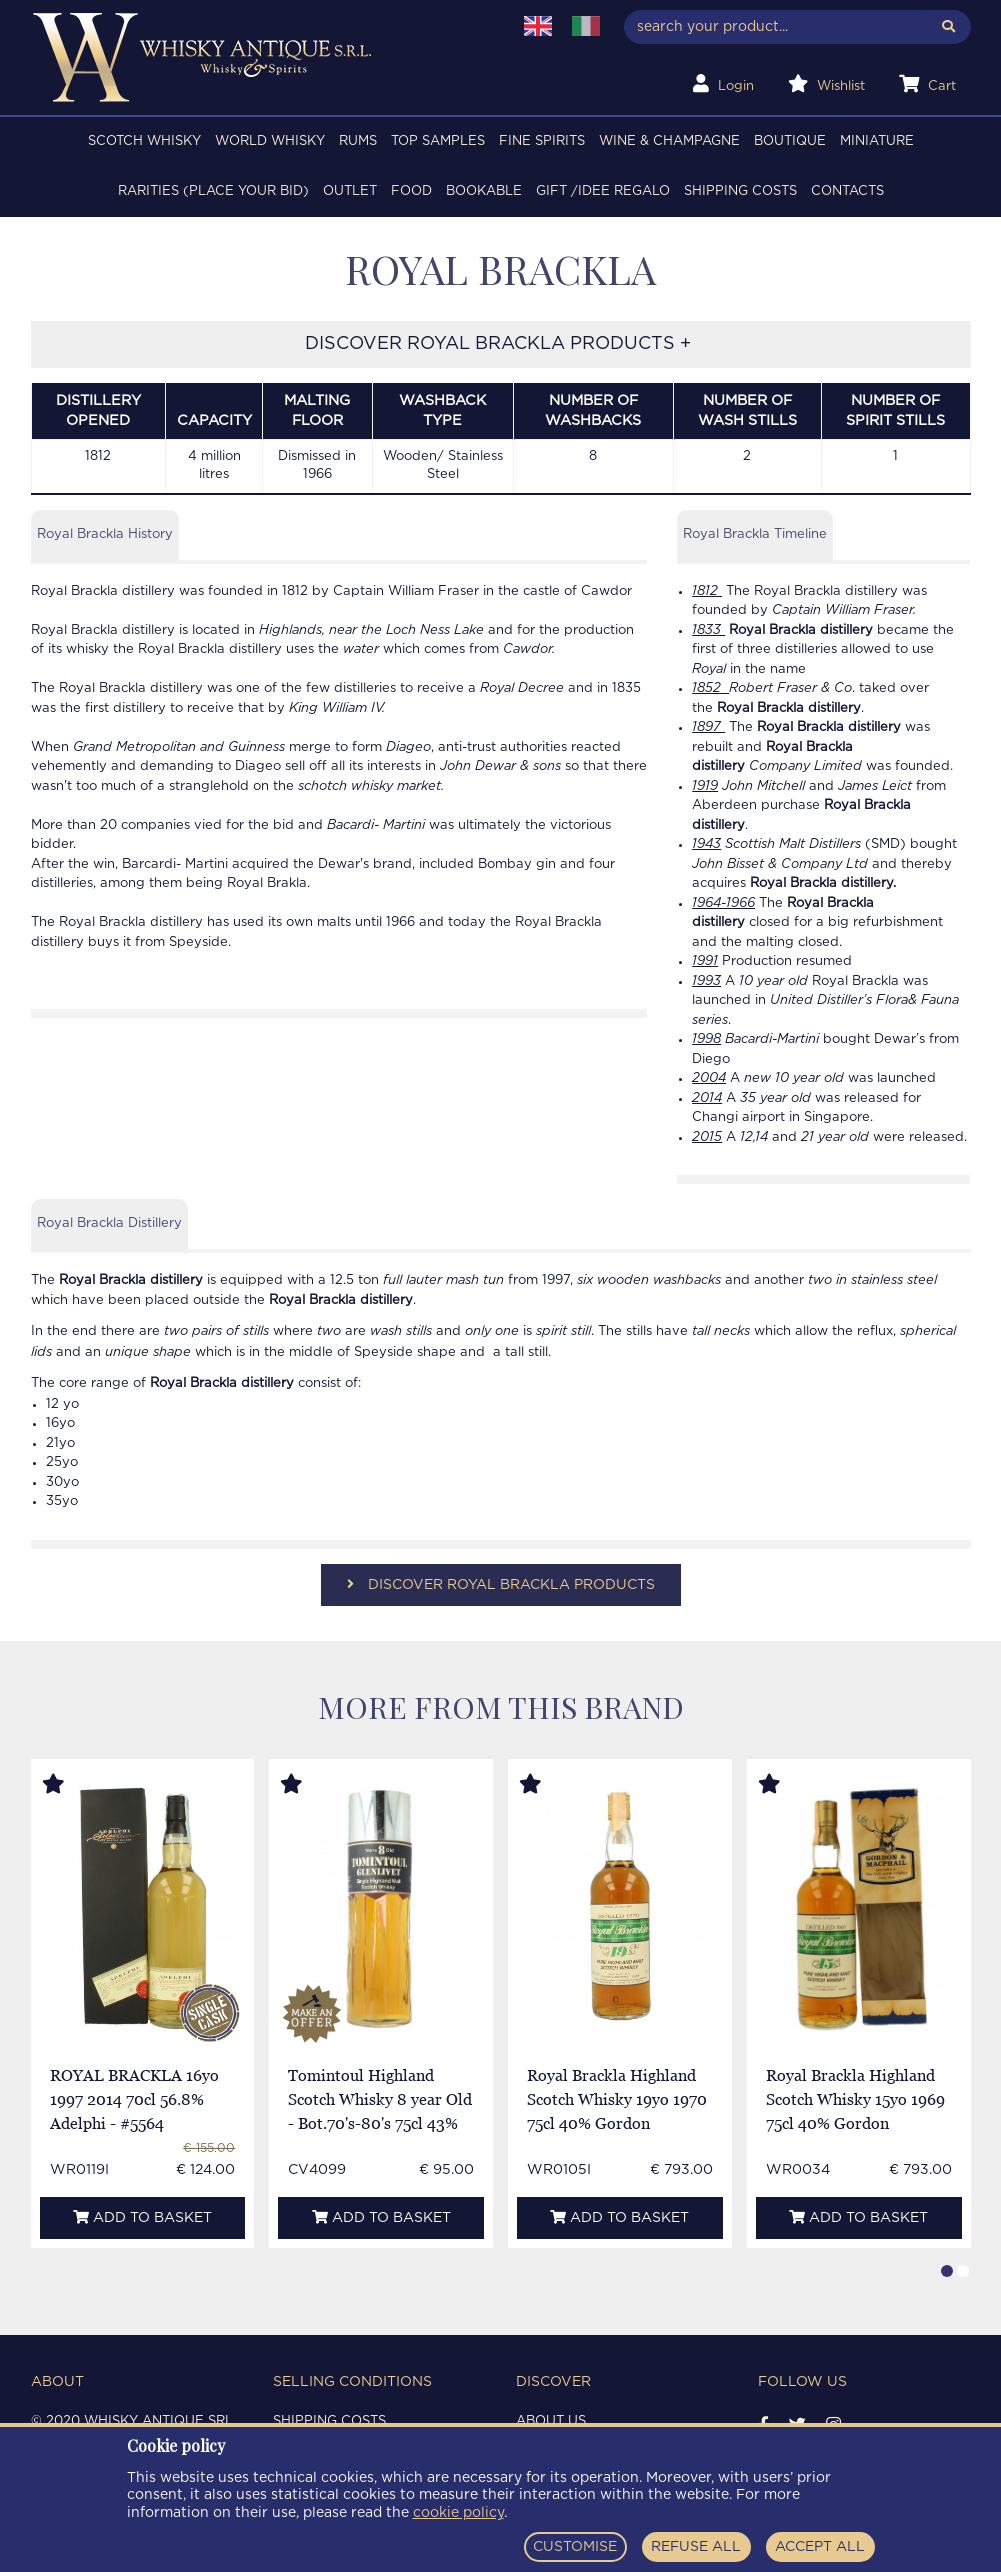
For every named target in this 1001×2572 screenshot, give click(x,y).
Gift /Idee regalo (603, 191)
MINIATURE (877, 141)
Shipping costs (740, 191)
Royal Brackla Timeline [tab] (755, 534)
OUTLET (350, 191)
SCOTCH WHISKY (144, 141)
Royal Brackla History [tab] (105, 534)
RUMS (358, 141)
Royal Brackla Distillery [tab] (109, 1223)
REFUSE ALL (696, 2547)
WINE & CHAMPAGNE (669, 141)
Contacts (847, 191)
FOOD (411, 191)
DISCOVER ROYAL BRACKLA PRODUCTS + (500, 344)
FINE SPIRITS (542, 141)
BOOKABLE (484, 191)
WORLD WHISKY (270, 141)
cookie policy (458, 2513)
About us (551, 2421)
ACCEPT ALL (820, 2547)
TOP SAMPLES (438, 141)
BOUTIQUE (790, 141)
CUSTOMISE (575, 2547)
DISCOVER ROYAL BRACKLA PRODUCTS (501, 1584)
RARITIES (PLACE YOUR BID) (213, 191)
